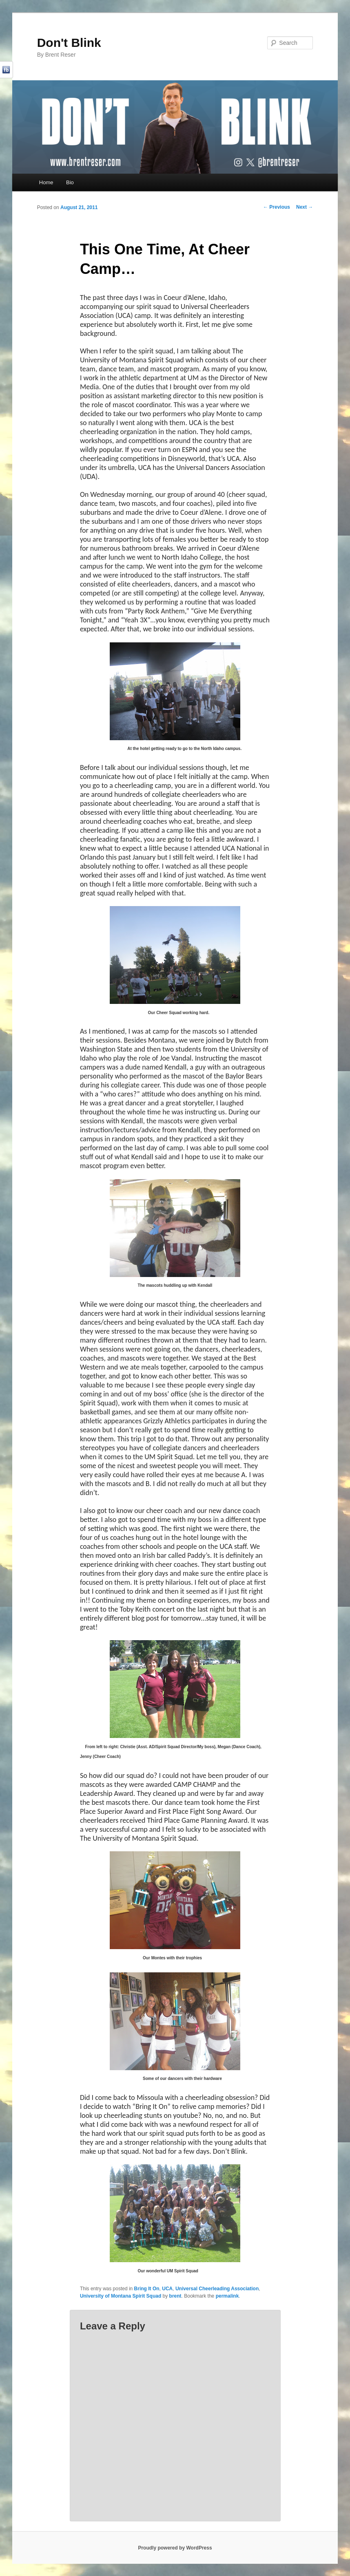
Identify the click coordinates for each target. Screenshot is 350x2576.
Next (304, 207)
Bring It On (146, 2288)
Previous (276, 207)
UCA (167, 2288)
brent (175, 2296)
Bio (70, 182)
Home (46, 182)
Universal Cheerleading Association (217, 2288)
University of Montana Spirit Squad (120, 2296)
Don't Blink (69, 42)
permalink (227, 2296)
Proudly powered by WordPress (175, 2548)
